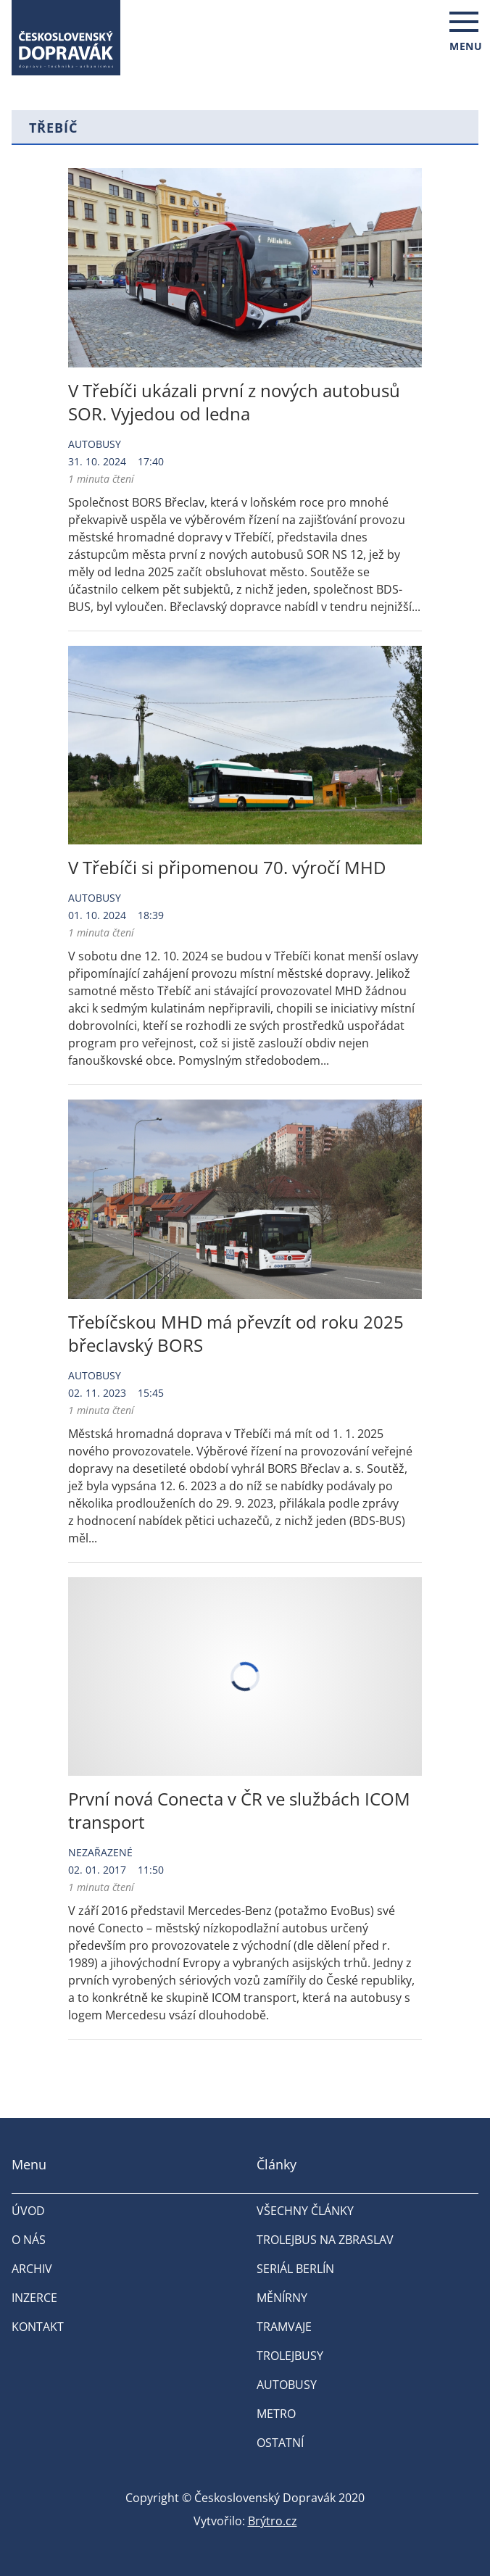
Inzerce (34, 2298)
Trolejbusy (290, 2356)
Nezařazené (100, 1852)
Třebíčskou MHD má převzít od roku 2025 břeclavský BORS (236, 1333)
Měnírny (282, 2298)
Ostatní (280, 2443)
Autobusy (94, 444)
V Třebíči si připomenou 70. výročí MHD (227, 867)
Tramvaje (284, 2327)
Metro (276, 2414)
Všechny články (305, 2211)
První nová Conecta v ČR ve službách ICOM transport (239, 1810)
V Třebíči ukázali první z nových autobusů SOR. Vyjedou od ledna (234, 401)
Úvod (28, 2211)
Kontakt (38, 2327)
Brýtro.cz (272, 2521)
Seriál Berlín (295, 2269)
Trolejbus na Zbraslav (325, 2240)
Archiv (32, 2269)
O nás (29, 2240)
